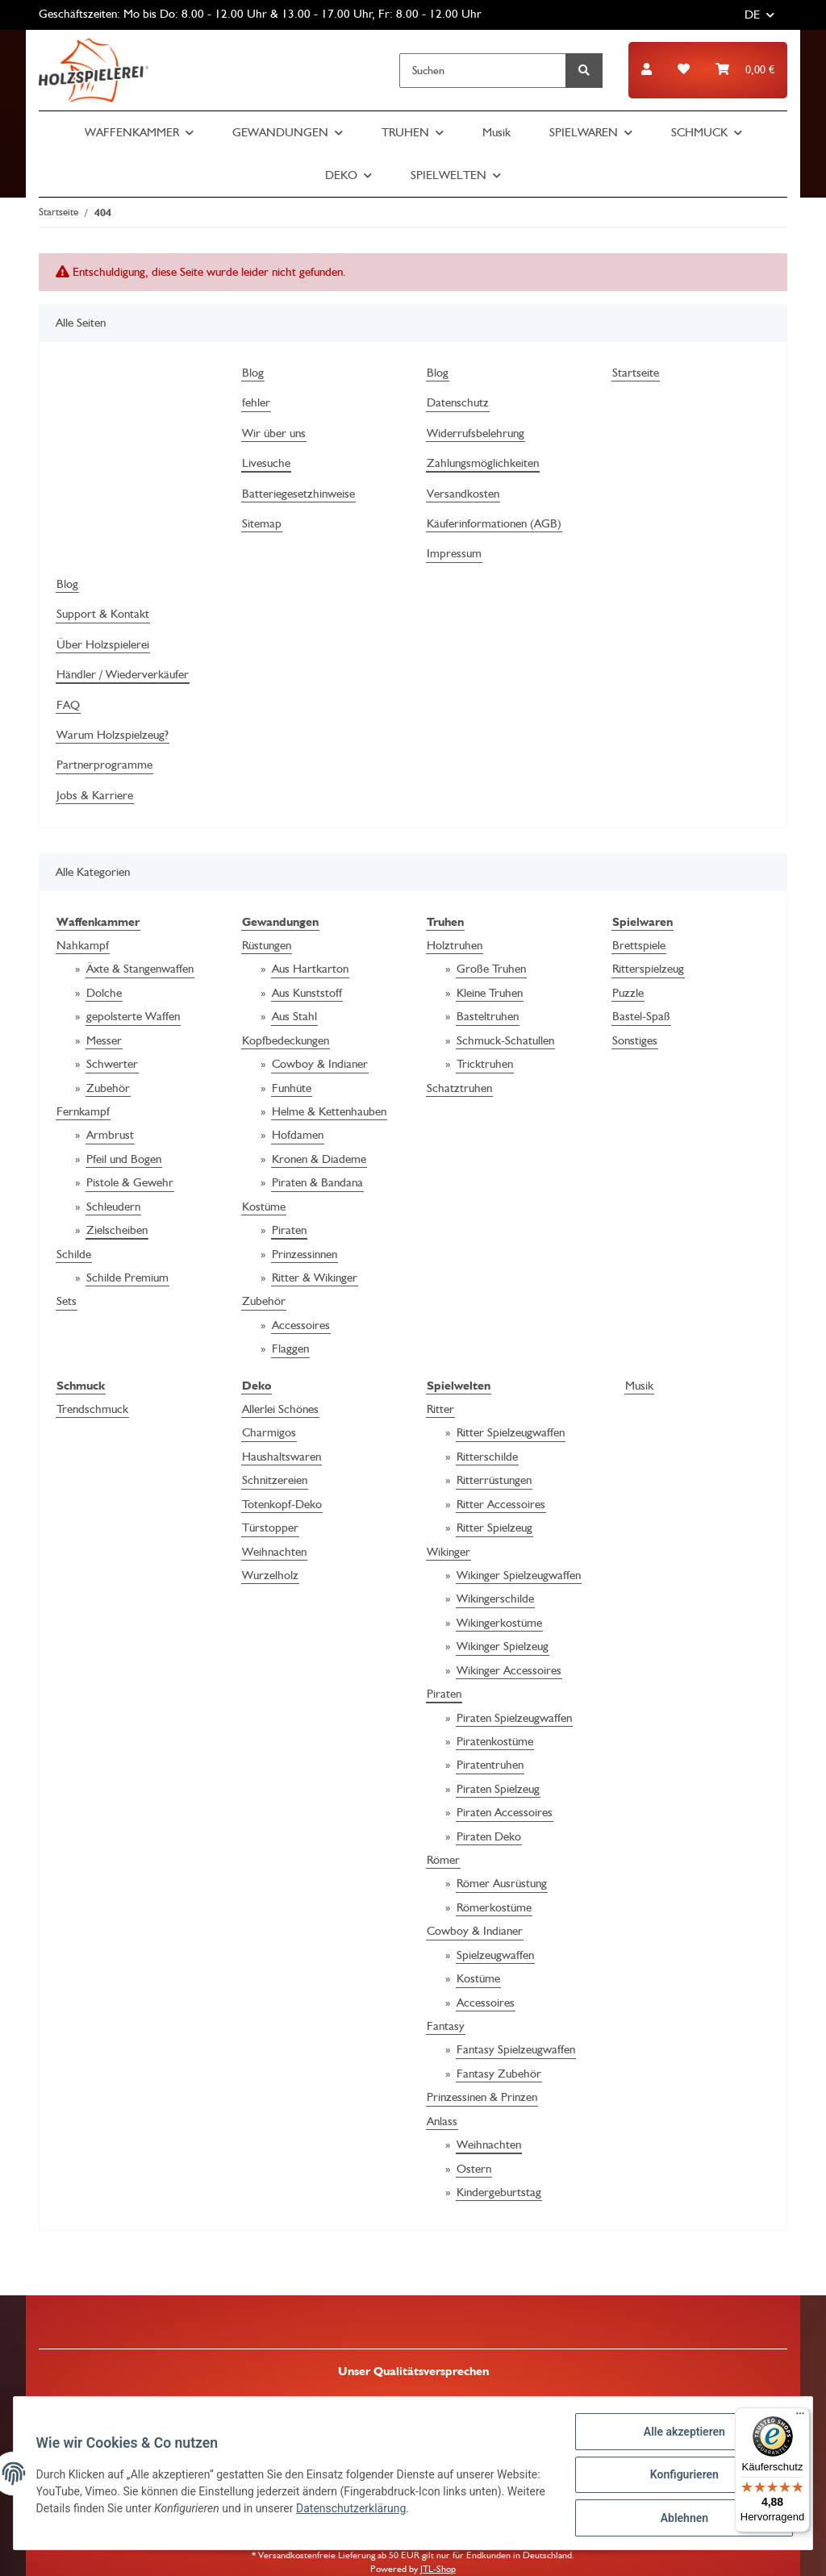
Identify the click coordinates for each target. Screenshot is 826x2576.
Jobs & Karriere (94, 795)
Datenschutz (458, 402)
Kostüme (264, 1206)
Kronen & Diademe (319, 1159)
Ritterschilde (487, 1456)
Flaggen (290, 1348)
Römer (443, 1860)
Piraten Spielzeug (498, 1789)
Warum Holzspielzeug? (112, 734)
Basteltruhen (488, 1016)
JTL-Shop (438, 2568)
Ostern (474, 2168)
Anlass (442, 2121)
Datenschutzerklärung (433, 2510)
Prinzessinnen (304, 1254)
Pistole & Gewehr (129, 1182)
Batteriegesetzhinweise (298, 493)
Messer (104, 1040)
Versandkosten (463, 493)
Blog (253, 372)
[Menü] (800, 2417)
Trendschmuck (92, 1409)
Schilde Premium (127, 1277)
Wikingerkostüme (499, 1622)
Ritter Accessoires (501, 1504)
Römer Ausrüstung (502, 1883)
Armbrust (110, 1135)
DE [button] (752, 14)
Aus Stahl (294, 1016)
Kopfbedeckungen (285, 1040)
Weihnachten (274, 1551)
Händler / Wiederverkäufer (122, 674)
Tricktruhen (485, 1064)
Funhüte (291, 1088)
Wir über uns (274, 433)
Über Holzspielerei (102, 644)
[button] (646, 70)
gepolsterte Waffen (133, 1016)
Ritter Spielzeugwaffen (511, 1432)
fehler (256, 402)
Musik (639, 1385)
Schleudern (113, 1206)
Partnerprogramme (104, 764)
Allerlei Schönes (280, 1409)
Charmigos (269, 1432)
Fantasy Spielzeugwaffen (516, 2049)
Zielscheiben (117, 1230)
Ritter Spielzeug (494, 1527)
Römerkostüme (494, 1907)
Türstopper (270, 1527)
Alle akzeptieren (680, 2434)
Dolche (104, 993)
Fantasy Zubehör (499, 2073)
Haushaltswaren (281, 1456)
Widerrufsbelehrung (475, 433)
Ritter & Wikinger (314, 1277)
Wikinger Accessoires (509, 1670)
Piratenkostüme (495, 1741)
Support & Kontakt (102, 613)
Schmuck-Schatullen (505, 1040)
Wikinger (448, 1551)
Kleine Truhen (490, 993)
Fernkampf (83, 1111)
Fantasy (446, 2026)
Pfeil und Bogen (123, 1159)
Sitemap (262, 523)
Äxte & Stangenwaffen (140, 968)
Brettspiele (638, 945)
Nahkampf (82, 945)
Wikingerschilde (495, 1598)
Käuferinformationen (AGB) (494, 523)
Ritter (440, 1409)
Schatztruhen (459, 1088)
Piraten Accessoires (505, 1812)
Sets (66, 1301)
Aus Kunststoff (307, 993)
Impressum (454, 553)
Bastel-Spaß (641, 1016)
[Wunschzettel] (684, 70)
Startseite (635, 372)
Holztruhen (454, 945)
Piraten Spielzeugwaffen (514, 1718)
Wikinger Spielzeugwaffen (519, 1575)
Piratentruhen (490, 1764)
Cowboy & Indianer (320, 1064)
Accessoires (301, 1325)
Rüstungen (266, 945)
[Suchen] (482, 70)
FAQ (68, 705)
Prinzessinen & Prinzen (482, 2097)
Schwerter (112, 1064)
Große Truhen (491, 968)
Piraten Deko (489, 1836)
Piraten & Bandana (317, 1182)
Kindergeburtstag (499, 2192)
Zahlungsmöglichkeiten (483, 463)
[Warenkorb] (745, 70)
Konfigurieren (680, 2476)
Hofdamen (297, 1135)
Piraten (289, 1230)
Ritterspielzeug (648, 968)
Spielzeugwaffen (495, 1955)
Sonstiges (634, 1040)
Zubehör (108, 1088)
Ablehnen (680, 2518)
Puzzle (628, 993)
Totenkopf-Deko (282, 1504)
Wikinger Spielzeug (503, 1646)
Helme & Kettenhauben (329, 1111)
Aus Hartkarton (310, 968)
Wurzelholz (270, 1575)
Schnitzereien (274, 1480)
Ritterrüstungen (494, 1480)
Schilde (73, 1254)
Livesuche (266, 463)
